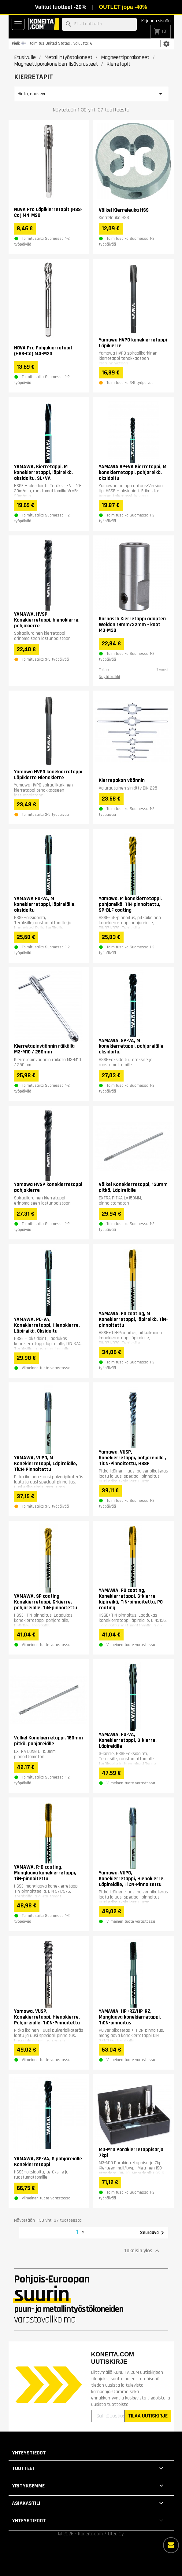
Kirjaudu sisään (156, 21)
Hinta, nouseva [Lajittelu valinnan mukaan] (91, 93)
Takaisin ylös (142, 2250)
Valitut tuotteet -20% (60, 7)
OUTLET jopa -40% (123, 7)
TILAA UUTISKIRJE (148, 2415)
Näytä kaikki (109, 677)
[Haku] (99, 24)
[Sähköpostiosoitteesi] (107, 2416)
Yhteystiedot (29, 2452)
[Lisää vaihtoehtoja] (171, 2545)
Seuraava (153, 2232)
